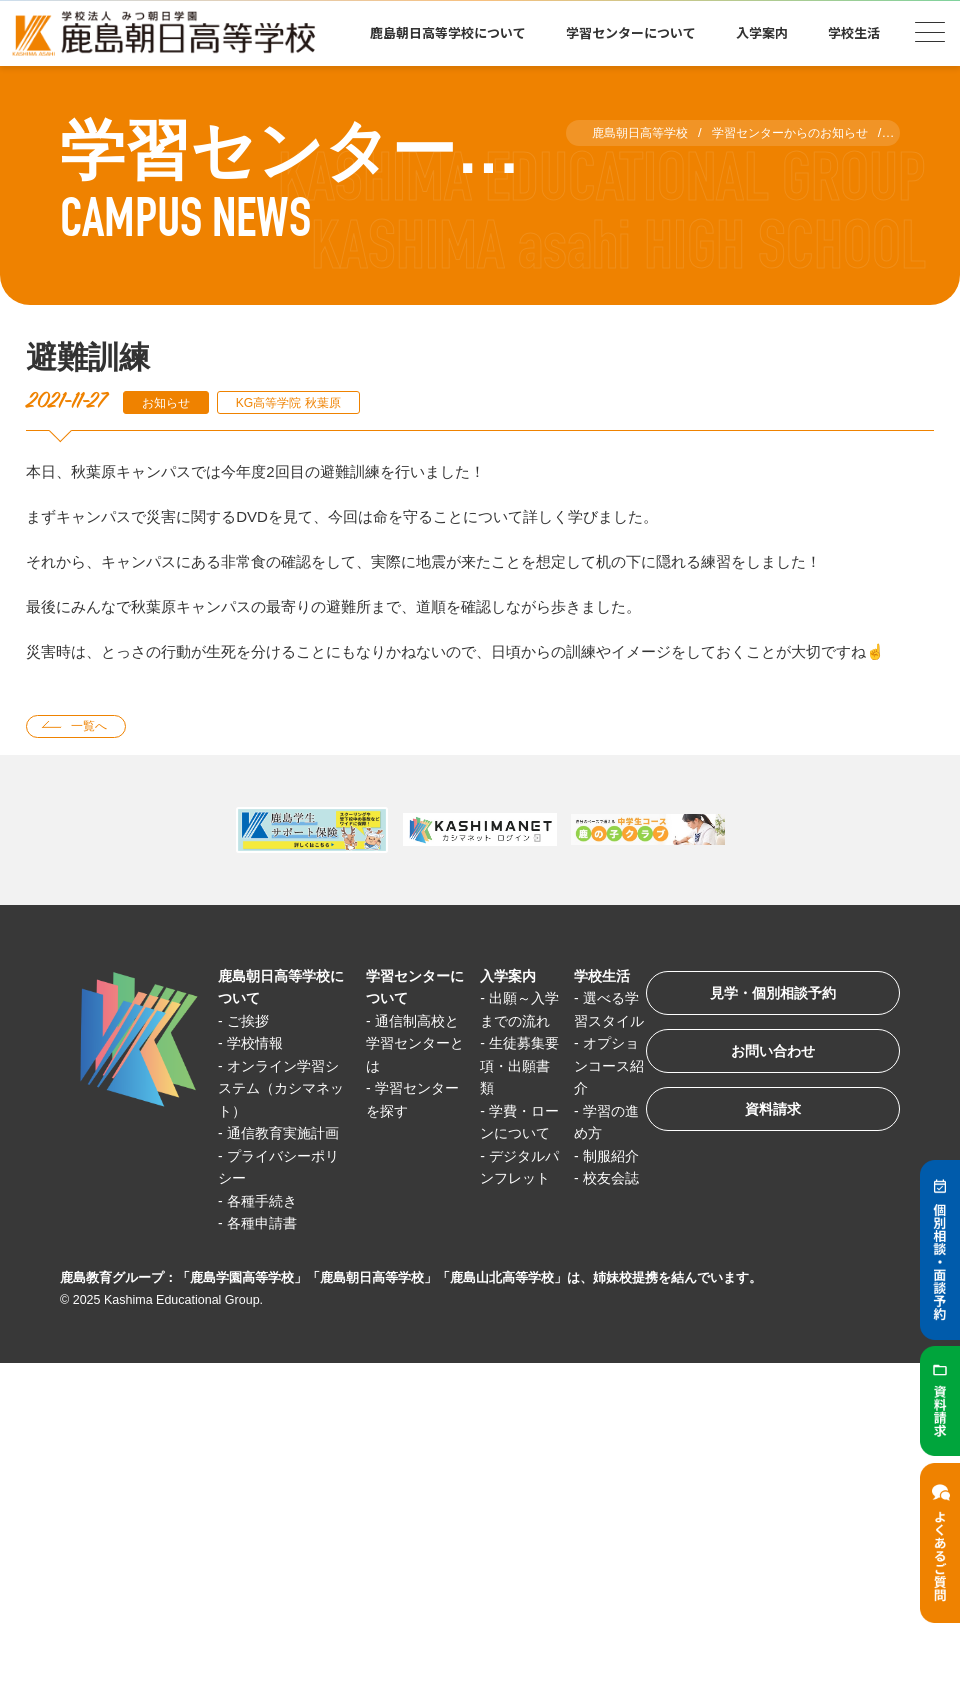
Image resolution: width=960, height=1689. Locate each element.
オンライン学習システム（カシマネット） (280, 1091)
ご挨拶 (251, 1023)
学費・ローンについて (504, 1158)
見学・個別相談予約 (764, 998)
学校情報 (259, 1045)
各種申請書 (266, 1248)
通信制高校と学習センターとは (406, 1046)
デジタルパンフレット (504, 1226)
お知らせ (169, 402)
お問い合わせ (764, 1060)
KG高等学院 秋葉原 (300, 402)
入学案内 (762, 32)
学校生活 (854, 32)
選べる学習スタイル (590, 1023)
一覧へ (93, 727)
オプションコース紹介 (590, 1091)
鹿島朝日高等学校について (448, 32)
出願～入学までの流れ (504, 1023)
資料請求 (764, 1122)
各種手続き (266, 1225)
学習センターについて (631, 32)
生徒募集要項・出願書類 (504, 1091)
